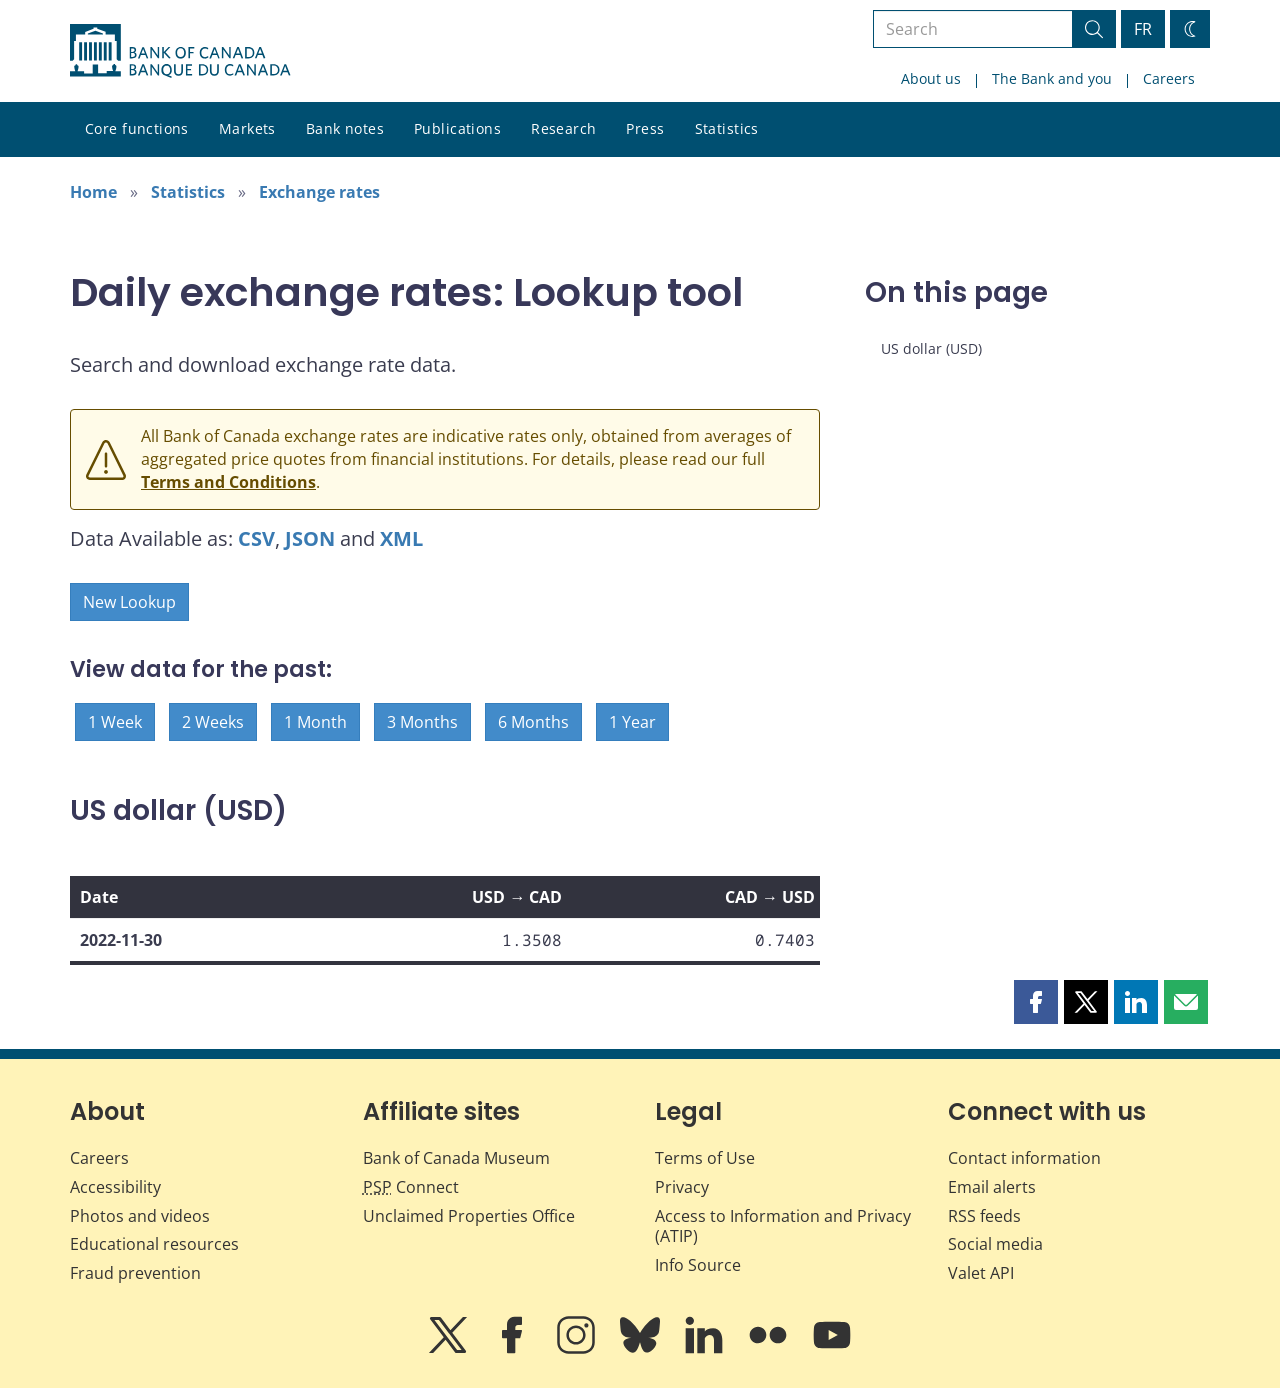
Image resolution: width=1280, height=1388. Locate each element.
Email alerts (992, 1187)
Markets (247, 128)
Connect (411, 1187)
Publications (457, 128)
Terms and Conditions (228, 482)
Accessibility (115, 1187)
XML (401, 538)
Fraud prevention (135, 1273)
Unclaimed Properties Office (469, 1216)
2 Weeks (213, 722)
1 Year (632, 722)
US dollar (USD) (931, 348)
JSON (310, 538)
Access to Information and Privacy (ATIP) (783, 1226)
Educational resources (154, 1244)
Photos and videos (140, 1216)
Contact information (1024, 1158)
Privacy (682, 1187)
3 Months (422, 722)
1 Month (315, 722)
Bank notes (345, 128)
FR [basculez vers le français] (1143, 29)
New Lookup (129, 602)
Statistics (727, 128)
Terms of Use (705, 1158)
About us (931, 78)
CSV (256, 538)
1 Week (115, 722)
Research (563, 128)
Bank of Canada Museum (456, 1158)
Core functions (137, 128)
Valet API (981, 1273)
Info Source (698, 1265)
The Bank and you (1052, 78)
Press (645, 128)
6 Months (533, 722)
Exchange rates (319, 192)
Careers (1169, 78)
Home (93, 192)
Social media (995, 1244)
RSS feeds (984, 1216)
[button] (1036, 1002)
